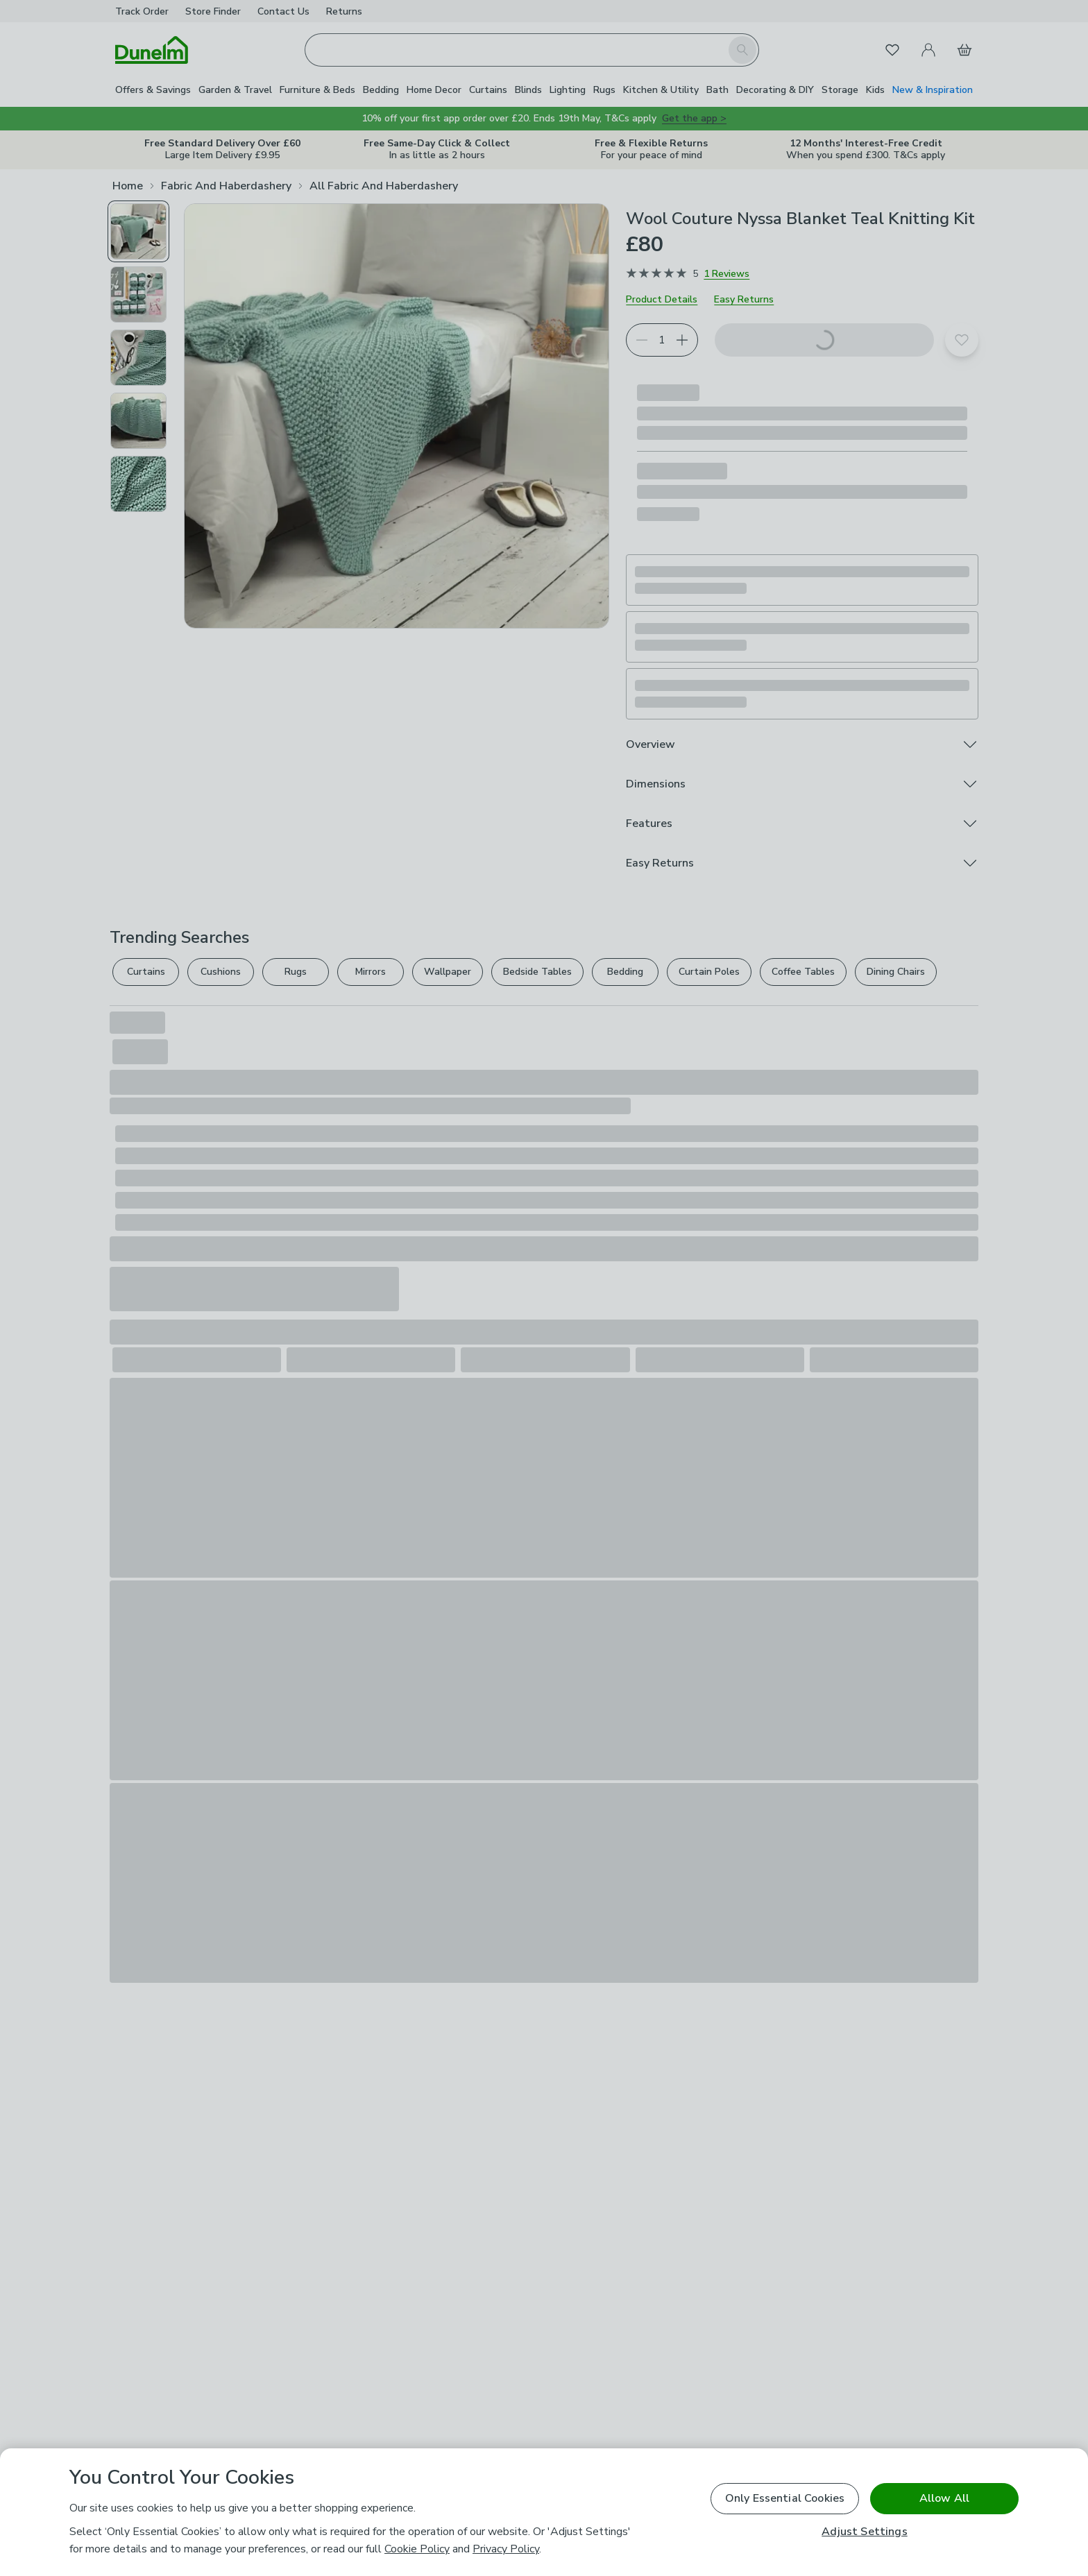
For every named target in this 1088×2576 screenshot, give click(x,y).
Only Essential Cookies (785, 2498)
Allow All (944, 2498)
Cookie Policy (417, 2549)
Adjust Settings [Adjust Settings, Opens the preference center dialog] (864, 2532)
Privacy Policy (506, 2549)
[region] (544, 2512)
